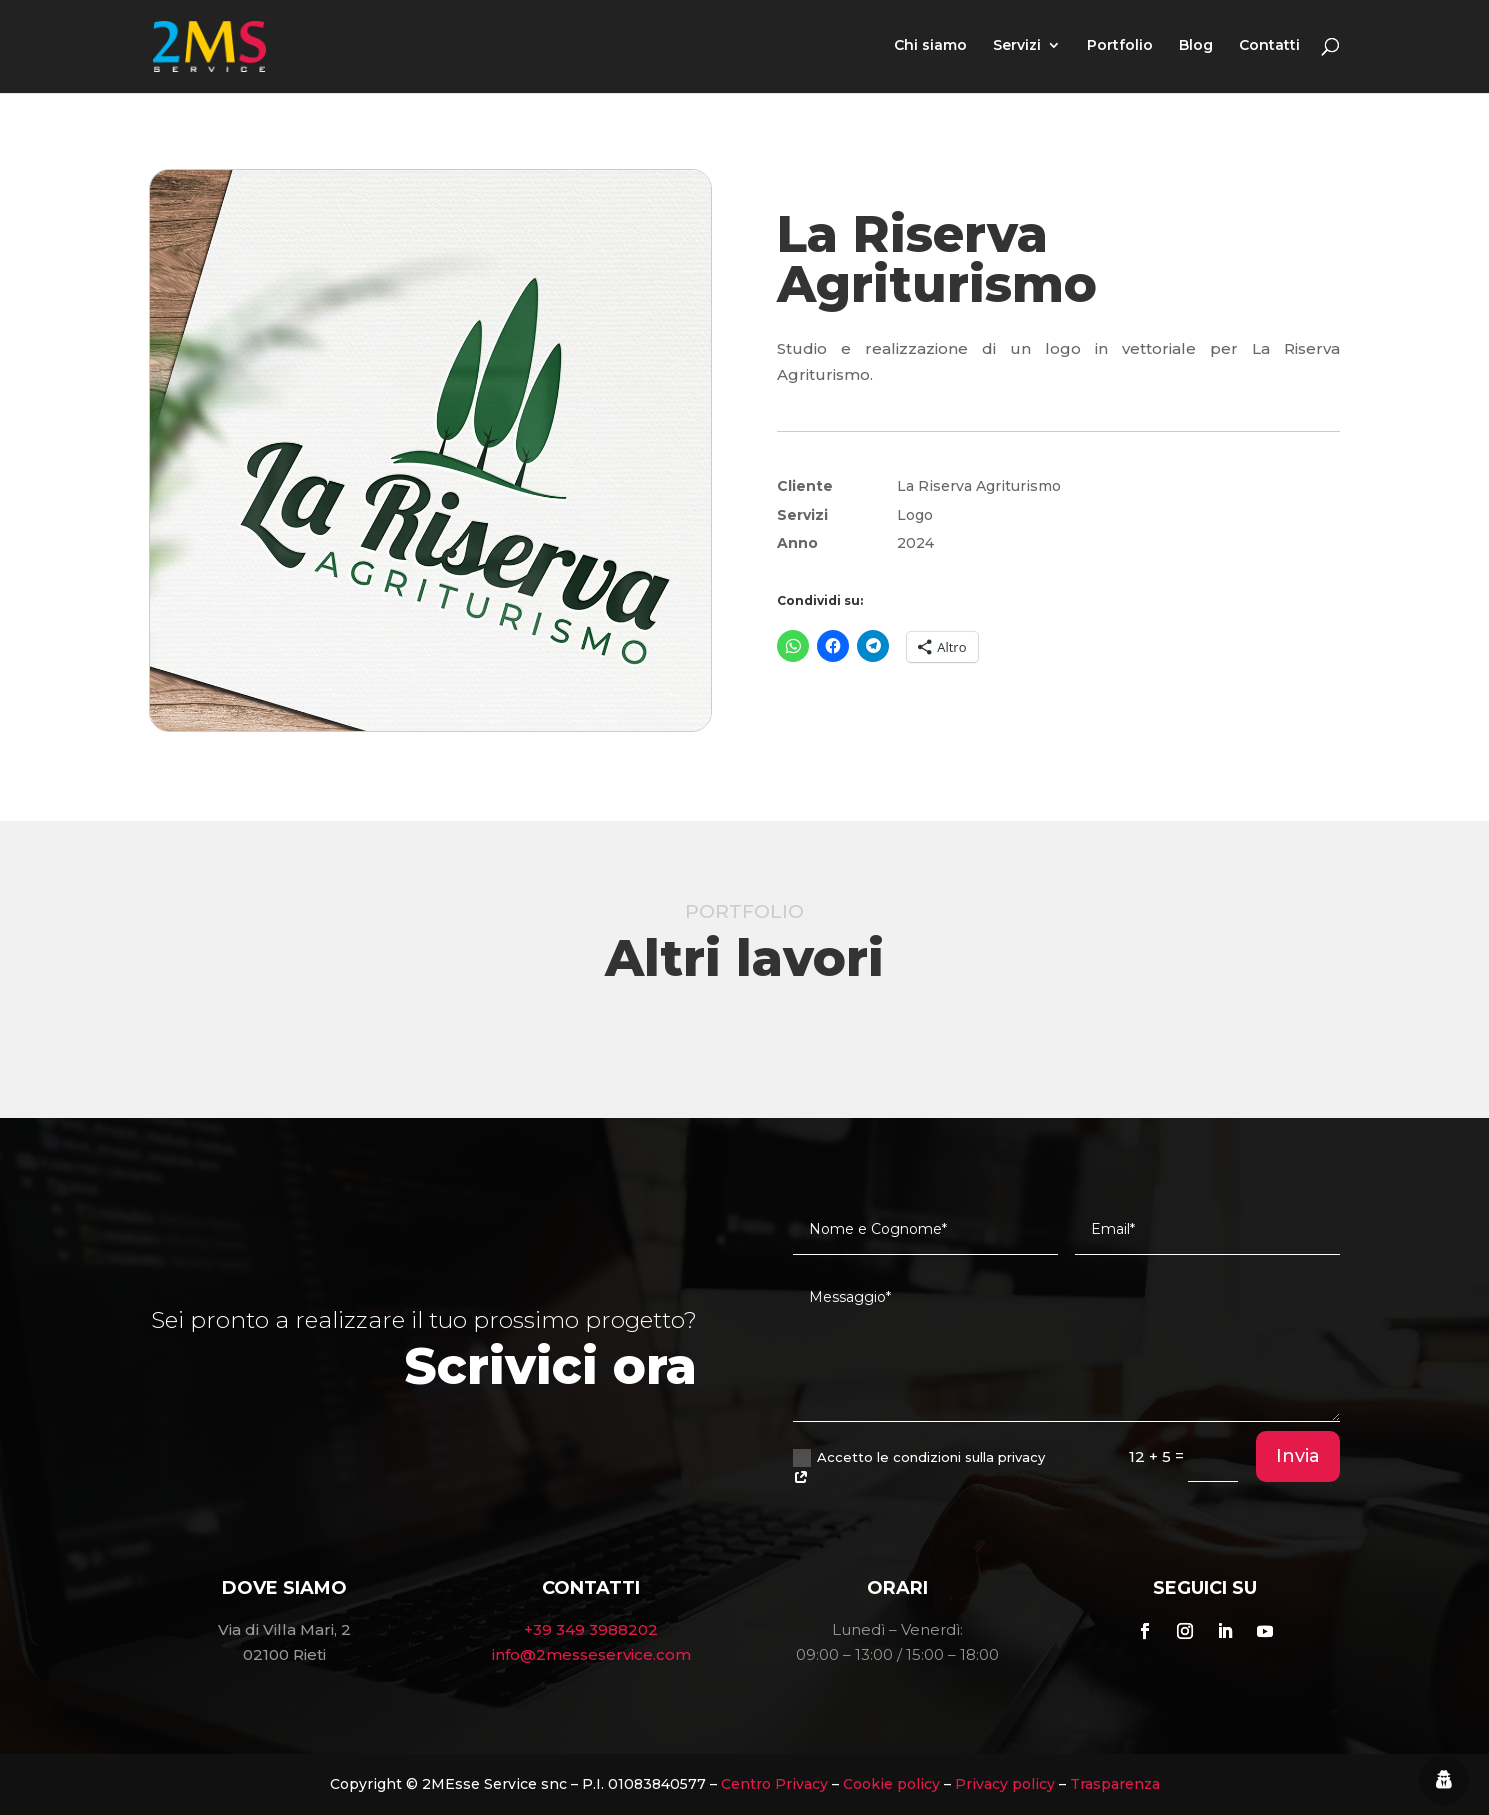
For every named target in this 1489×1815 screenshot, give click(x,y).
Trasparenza (1115, 1784)
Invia (1298, 1456)
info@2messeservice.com (591, 1654)
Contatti (1269, 49)
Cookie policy (891, 1784)
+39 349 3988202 (591, 1629)
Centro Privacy (774, 1784)
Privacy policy (1005, 1784)
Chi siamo (930, 49)
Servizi (1017, 49)
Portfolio (1120, 49)
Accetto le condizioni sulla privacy (919, 1468)
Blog (1196, 49)
